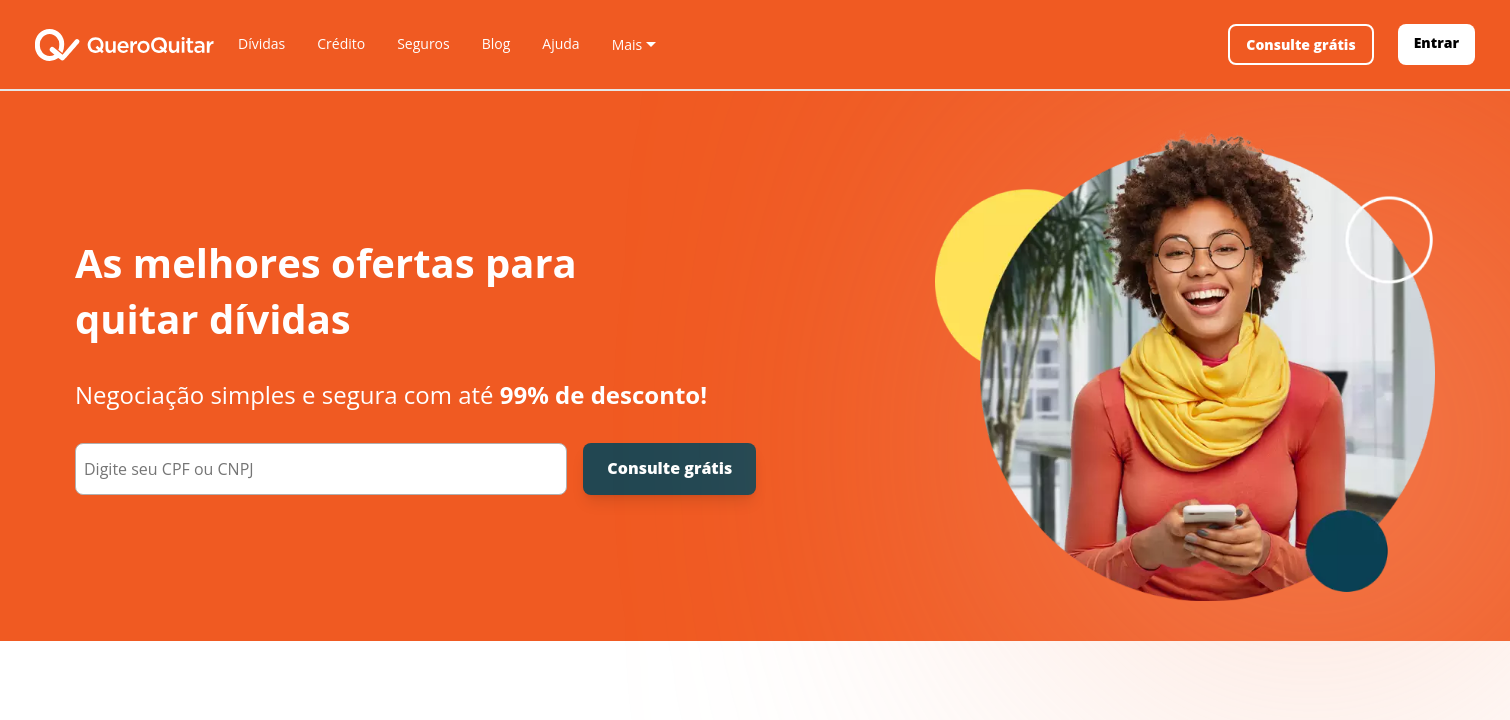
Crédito (341, 43)
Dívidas (261, 43)
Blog (496, 43)
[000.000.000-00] (321, 469)
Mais (627, 44)
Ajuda (560, 43)
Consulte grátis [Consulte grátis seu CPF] (669, 468)
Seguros (423, 43)
